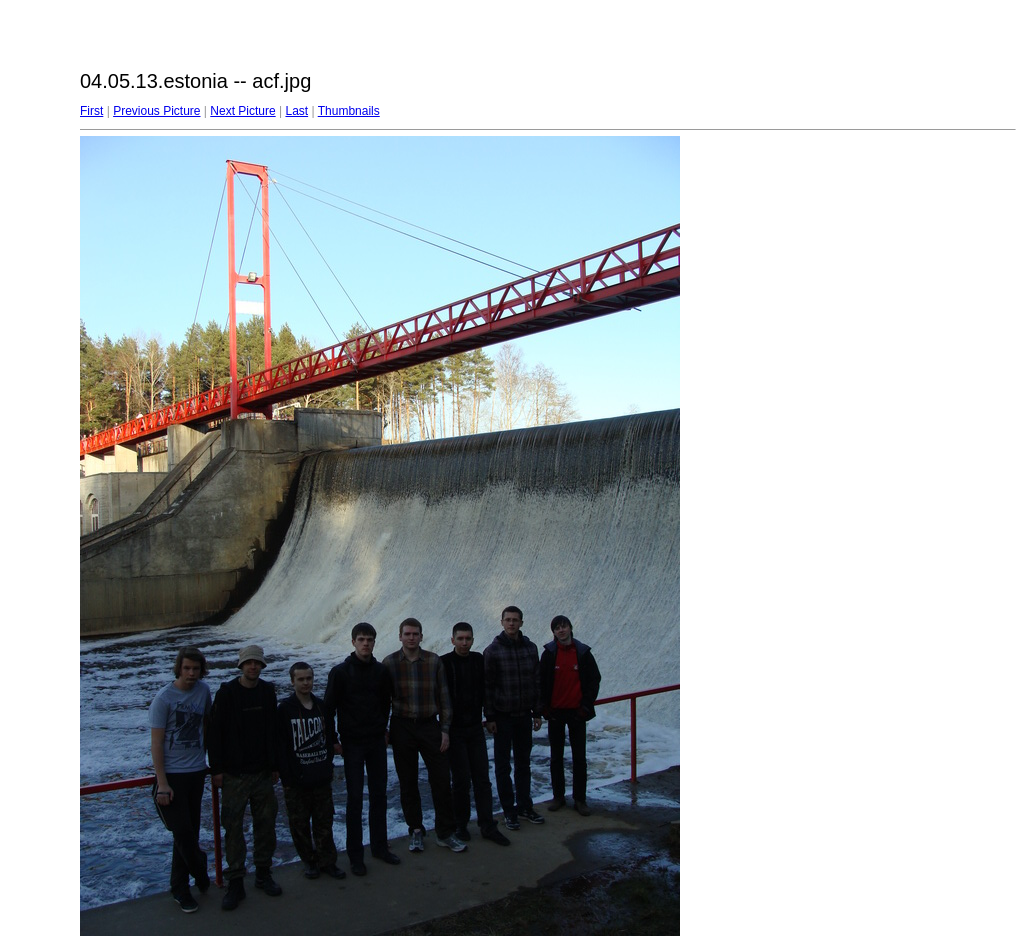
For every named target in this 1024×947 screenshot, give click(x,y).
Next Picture (242, 111)
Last (296, 111)
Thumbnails (349, 111)
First (91, 111)
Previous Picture (156, 111)
